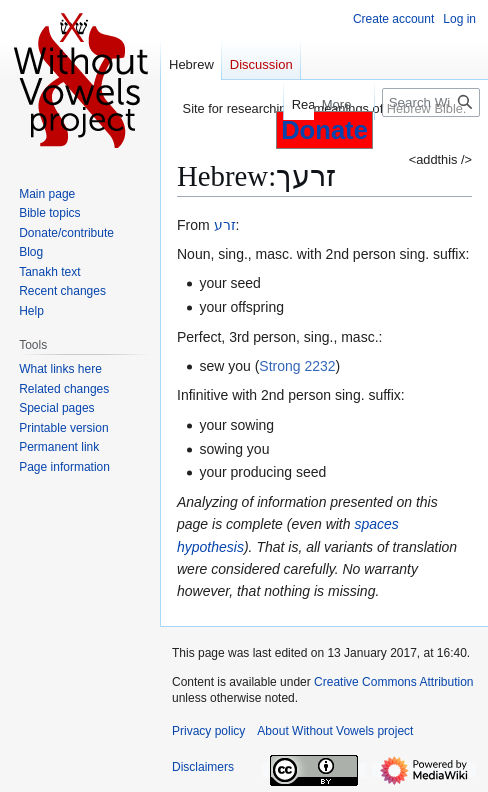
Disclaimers (203, 767)
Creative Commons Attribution (393, 682)
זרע (225, 225)
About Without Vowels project (335, 731)
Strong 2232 (297, 366)
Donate (324, 130)
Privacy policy (208, 731)
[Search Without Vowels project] (431, 102)
